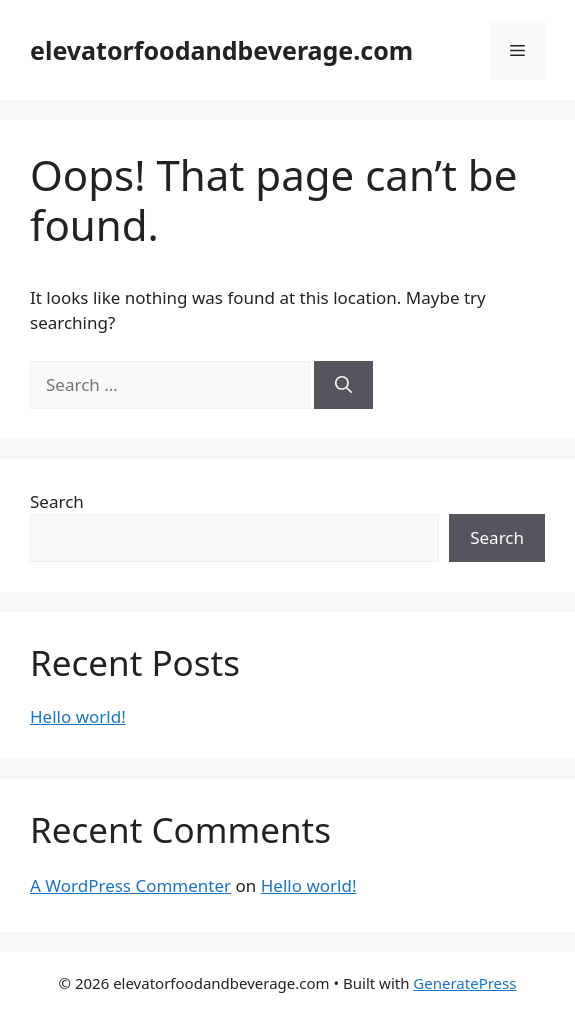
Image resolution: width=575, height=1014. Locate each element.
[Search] (343, 385)
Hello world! (78, 716)
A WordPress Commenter (130, 885)
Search (57, 501)
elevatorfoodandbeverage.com (221, 50)
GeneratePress (464, 983)
